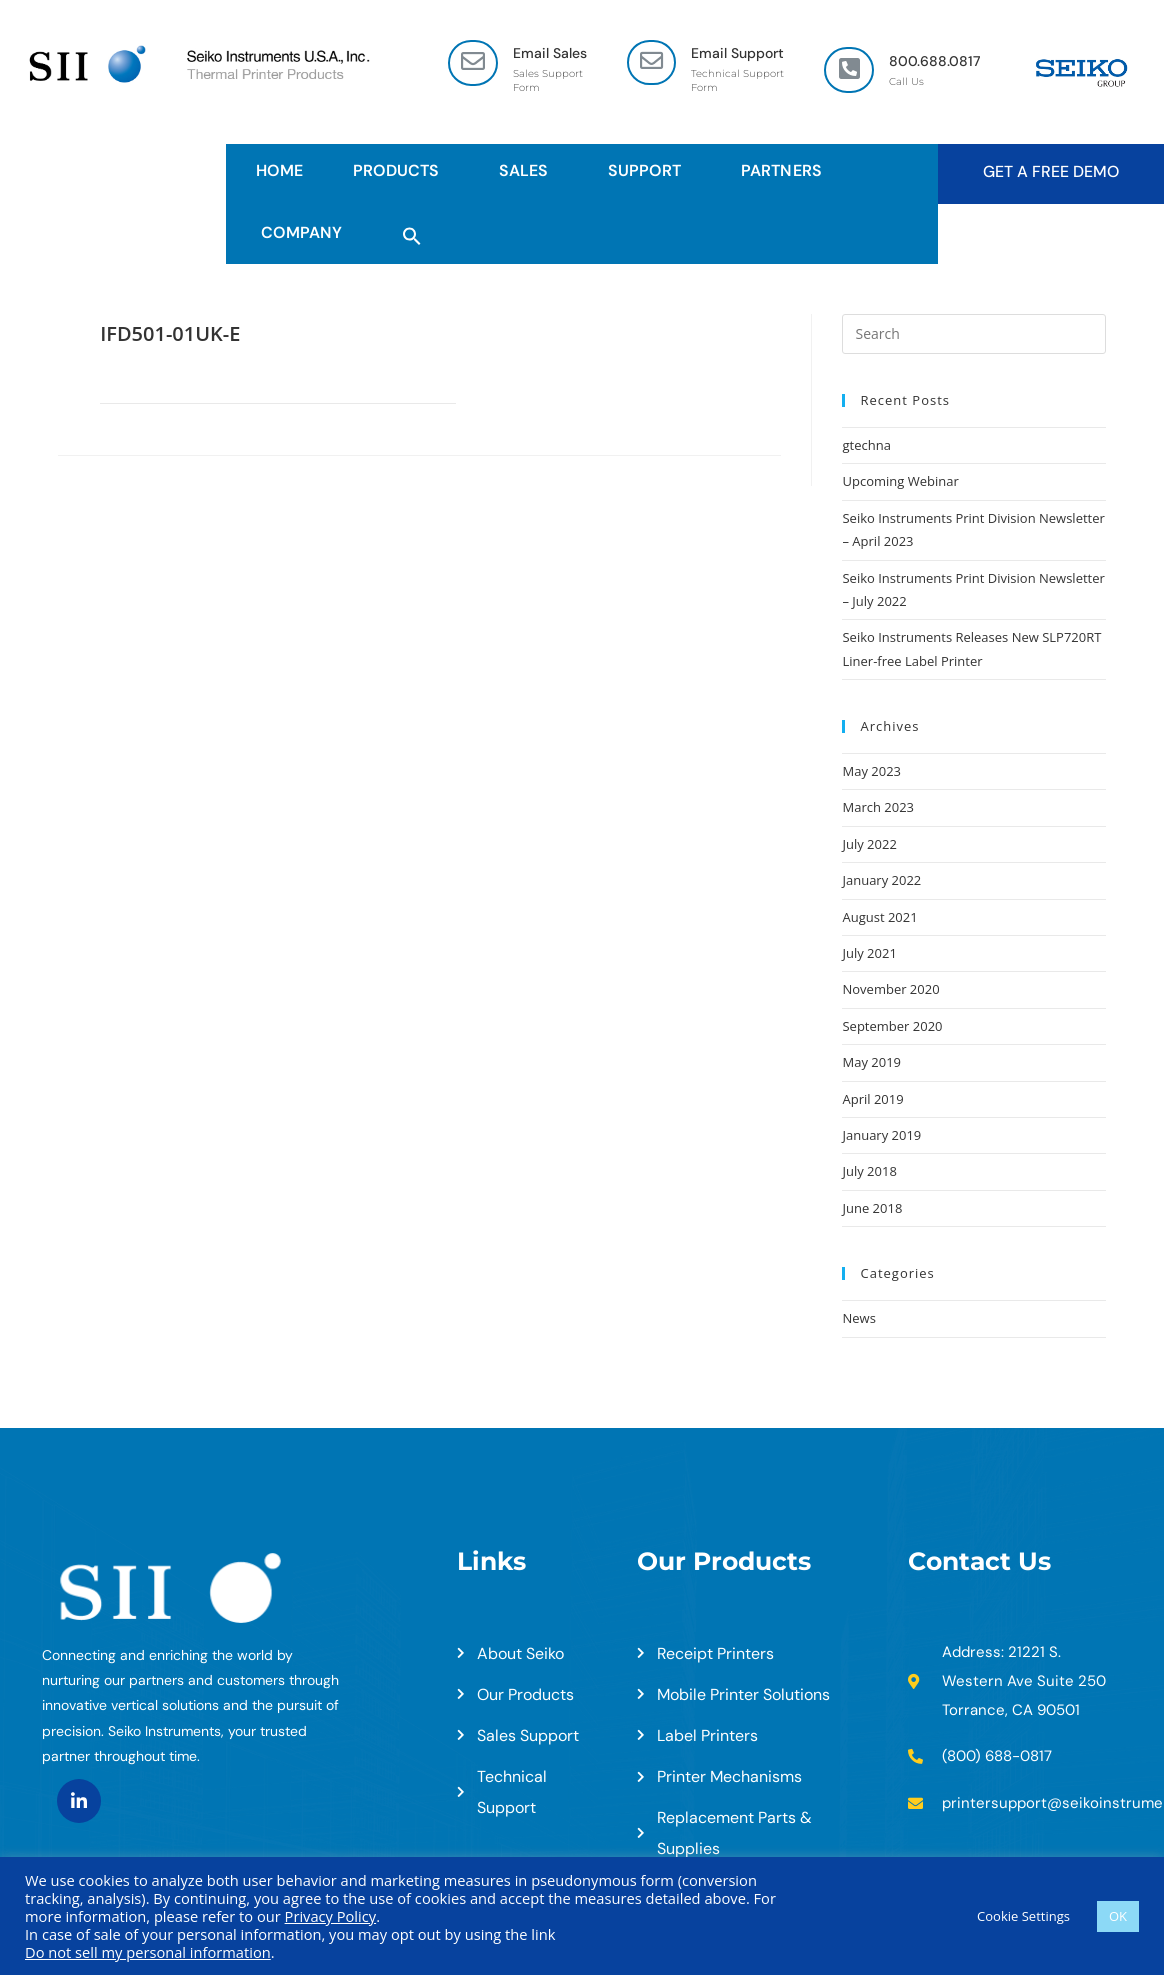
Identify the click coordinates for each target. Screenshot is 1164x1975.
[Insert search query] (973, 334)
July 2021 (869, 953)
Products (401, 170)
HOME (279, 170)
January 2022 (881, 880)
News (858, 1318)
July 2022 (869, 844)
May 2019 (871, 1062)
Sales (528, 170)
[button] (412, 233)
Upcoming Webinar (900, 481)
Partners (786, 170)
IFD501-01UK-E (170, 333)
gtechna (866, 445)
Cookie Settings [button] (1023, 1916)
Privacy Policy (331, 1916)
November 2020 (890, 989)
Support (649, 170)
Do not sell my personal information (148, 1952)
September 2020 (892, 1026)
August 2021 (879, 917)
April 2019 (872, 1099)
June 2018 (872, 1208)
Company (306, 232)
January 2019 (881, 1135)
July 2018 (869, 1171)
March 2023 (878, 807)
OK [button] (1118, 1916)
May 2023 (871, 771)
